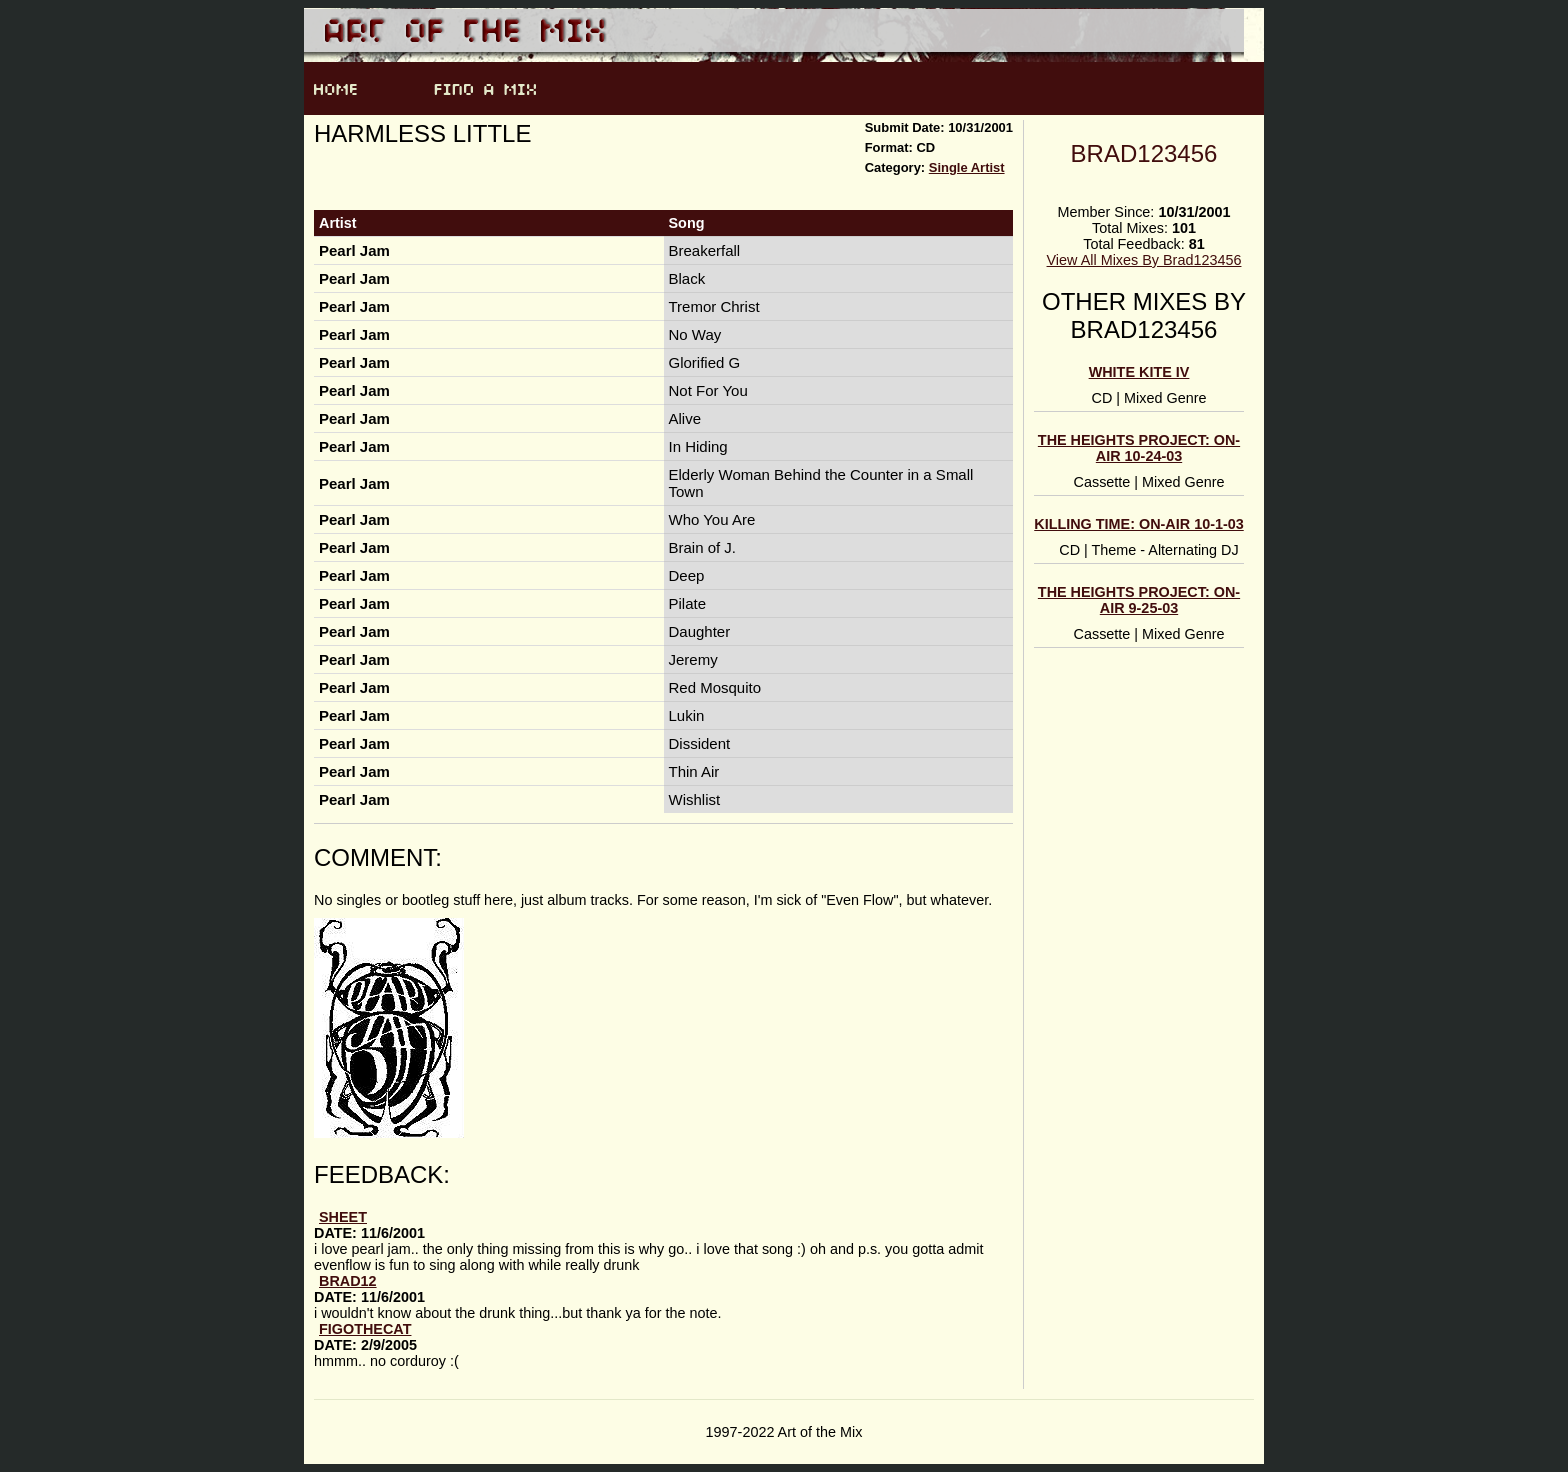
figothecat (365, 1329)
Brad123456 (1144, 153)
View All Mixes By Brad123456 (1144, 260)
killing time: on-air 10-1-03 (1138, 524)
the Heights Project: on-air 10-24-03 (1139, 448)
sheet (343, 1217)
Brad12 (348, 1281)
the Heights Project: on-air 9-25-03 (1139, 600)
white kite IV (1139, 372)
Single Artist (967, 167)
